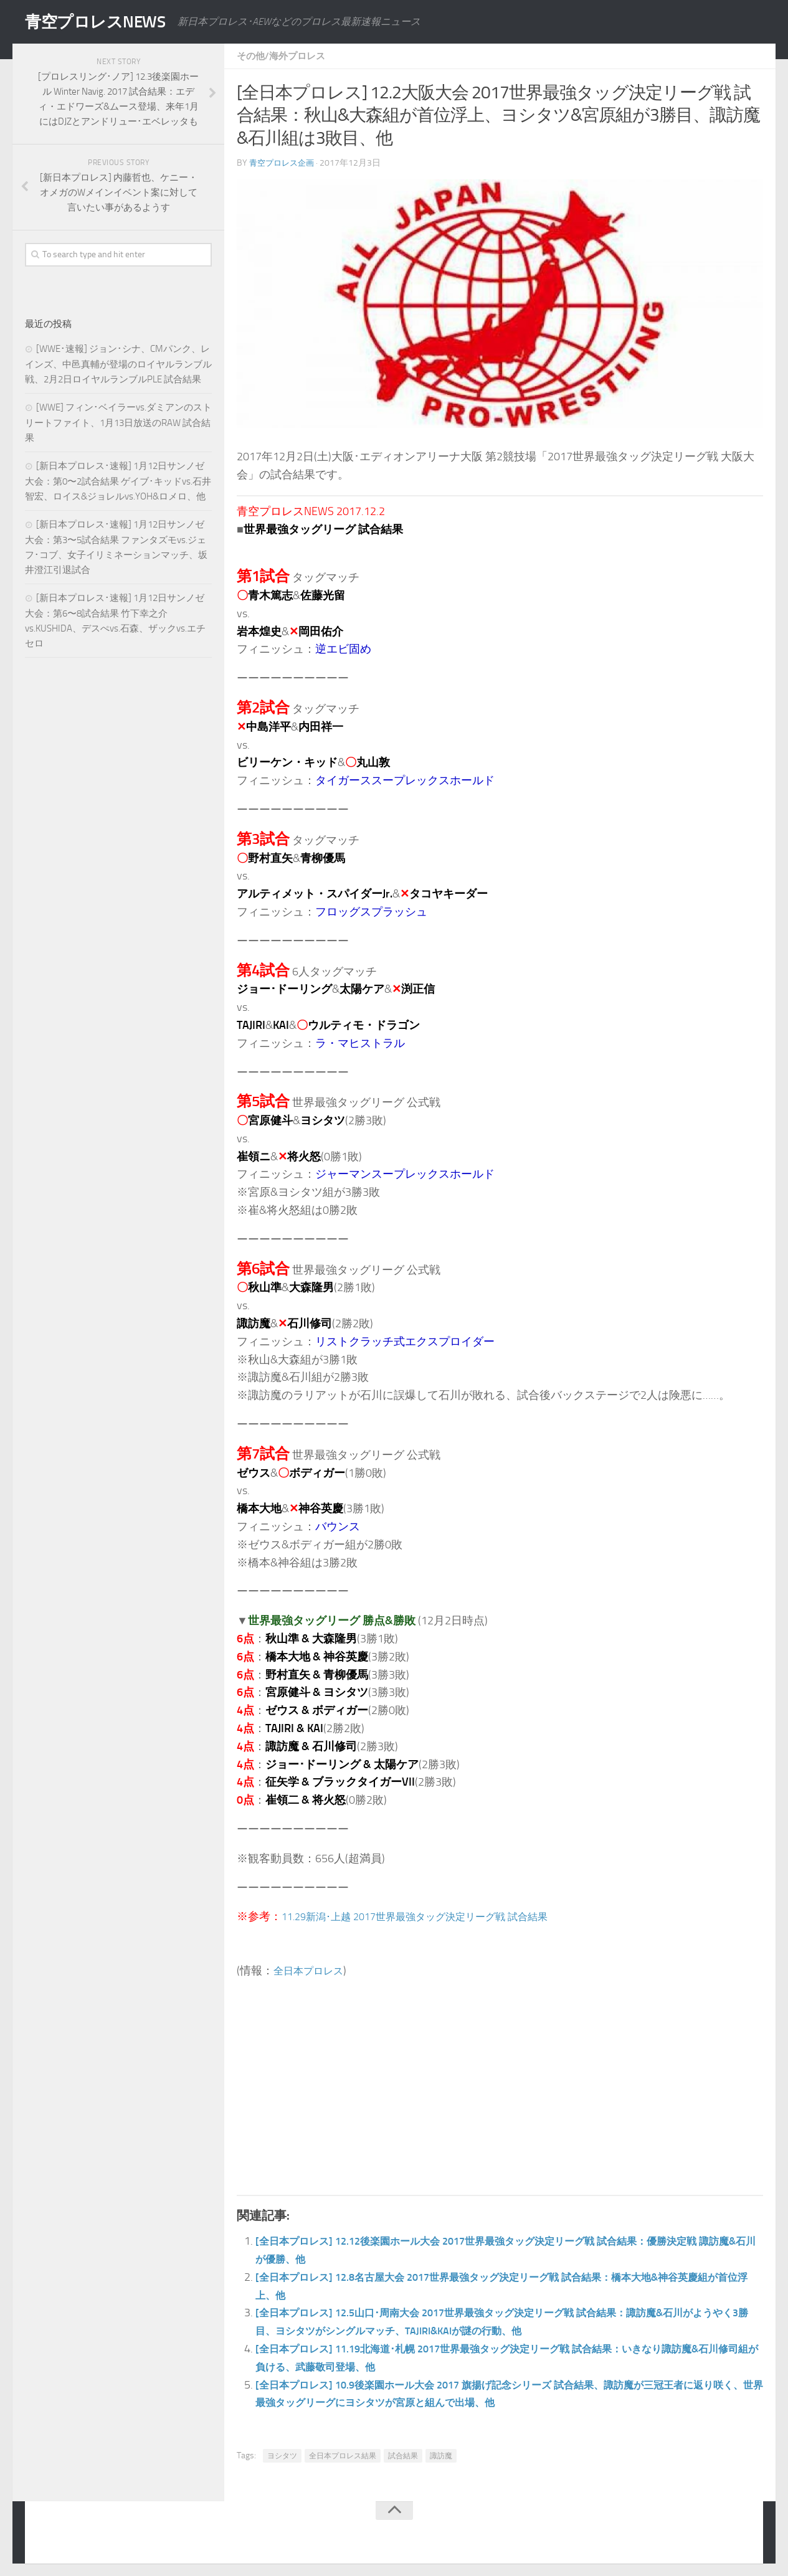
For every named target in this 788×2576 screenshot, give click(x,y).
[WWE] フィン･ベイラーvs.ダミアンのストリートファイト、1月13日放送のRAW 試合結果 (118, 422)
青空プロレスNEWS (106, 21)
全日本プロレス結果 (342, 2455)
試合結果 (403, 2455)
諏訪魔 (441, 2455)
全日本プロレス (312, 1970)
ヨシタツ (282, 2455)
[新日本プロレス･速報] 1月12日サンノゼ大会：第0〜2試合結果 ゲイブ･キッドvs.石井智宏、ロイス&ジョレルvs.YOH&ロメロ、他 (118, 481)
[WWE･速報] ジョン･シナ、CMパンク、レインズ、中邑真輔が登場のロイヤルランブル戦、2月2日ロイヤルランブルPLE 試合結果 (118, 364)
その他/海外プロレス (284, 56)
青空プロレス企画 (284, 163)
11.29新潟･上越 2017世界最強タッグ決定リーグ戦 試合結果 (431, 1916)
